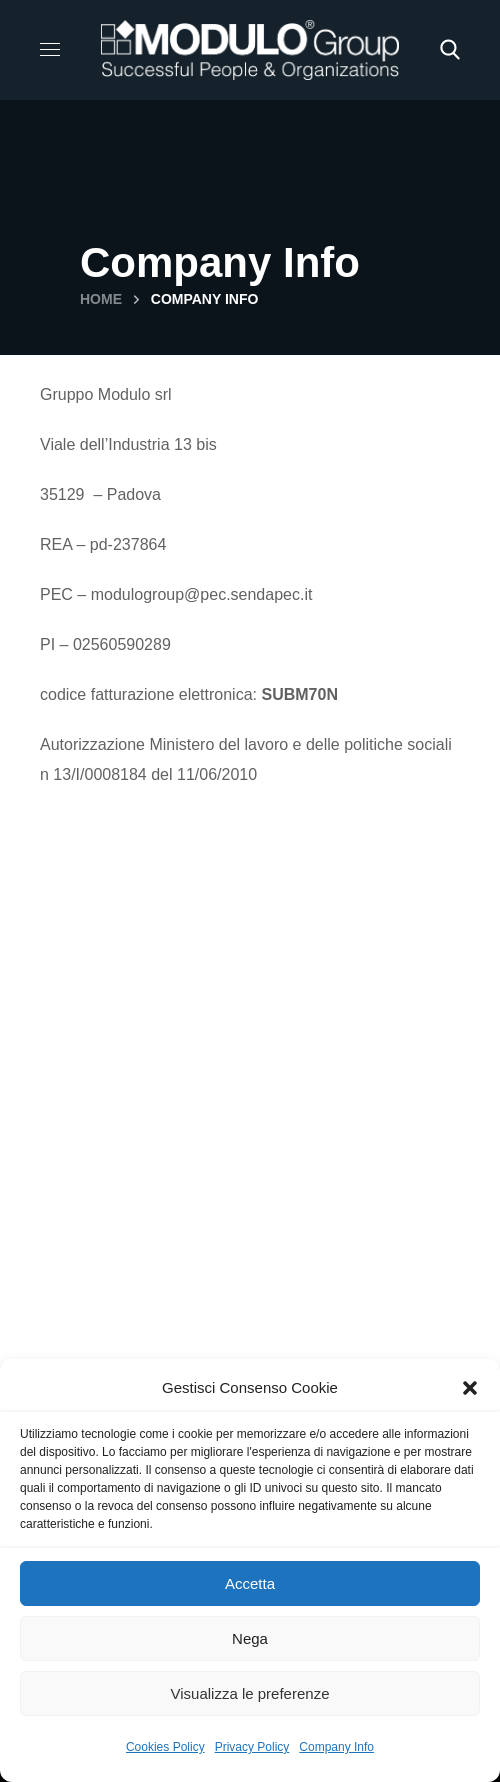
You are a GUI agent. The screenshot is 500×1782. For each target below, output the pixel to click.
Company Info (336, 1747)
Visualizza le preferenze (250, 1693)
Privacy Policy (252, 1747)
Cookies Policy (165, 1747)
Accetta (250, 1583)
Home (101, 299)
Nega (250, 1638)
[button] (470, 1388)
